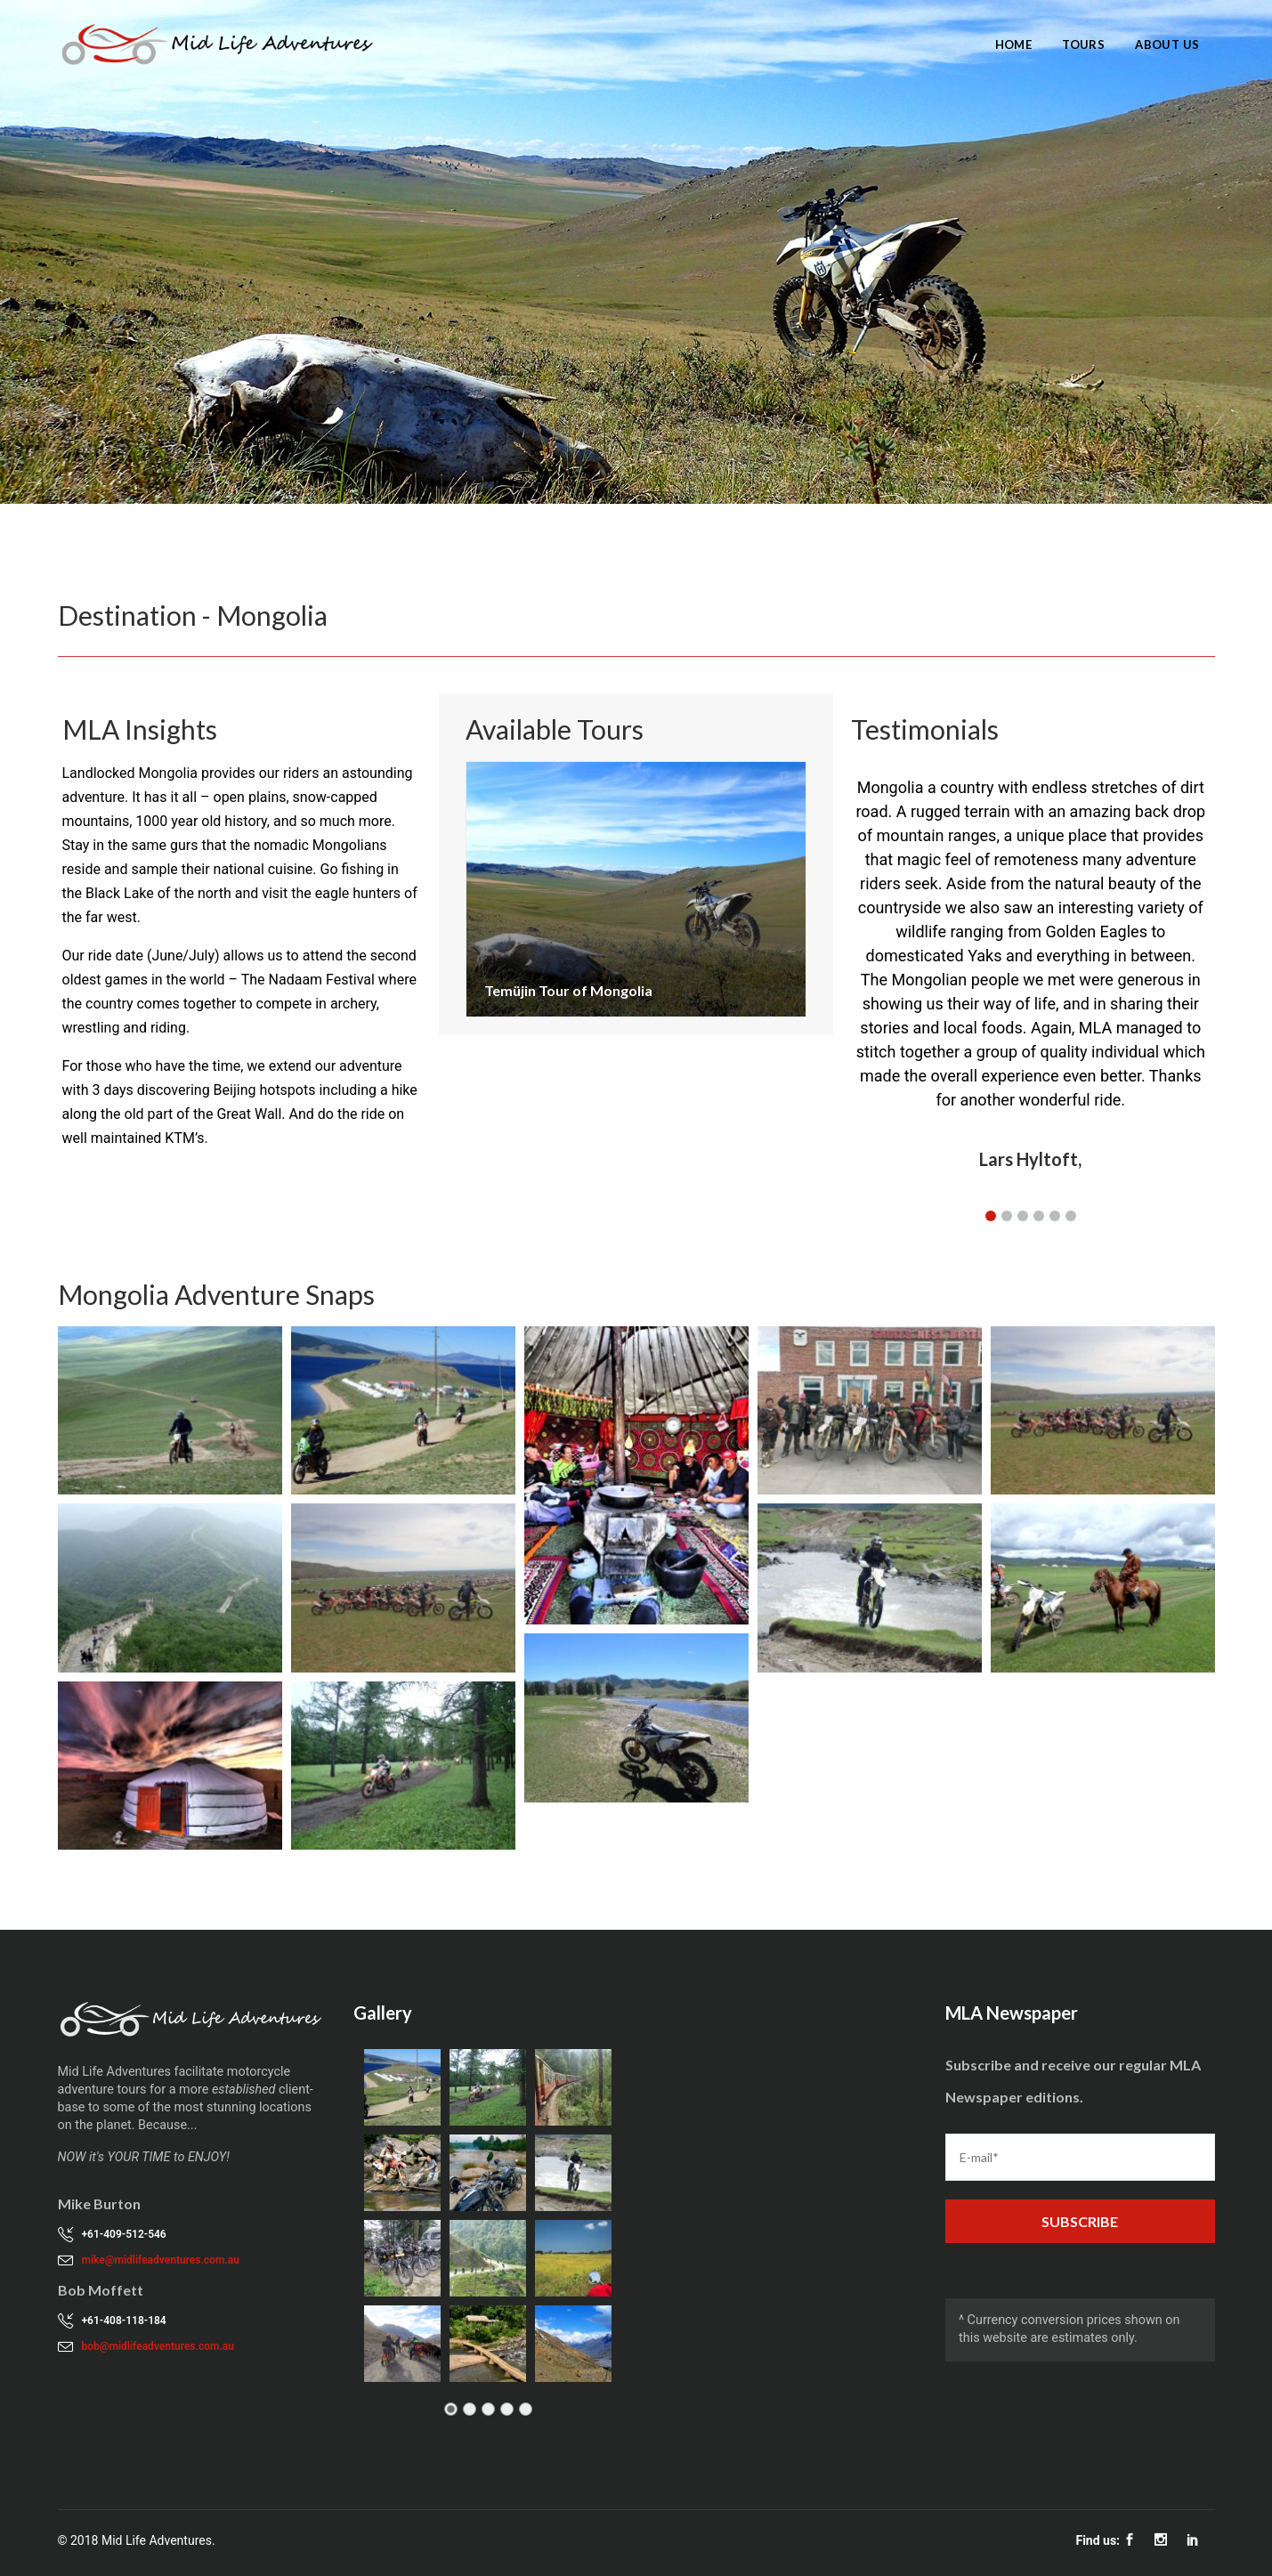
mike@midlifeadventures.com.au (160, 2260)
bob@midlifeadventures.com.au (158, 2346)
